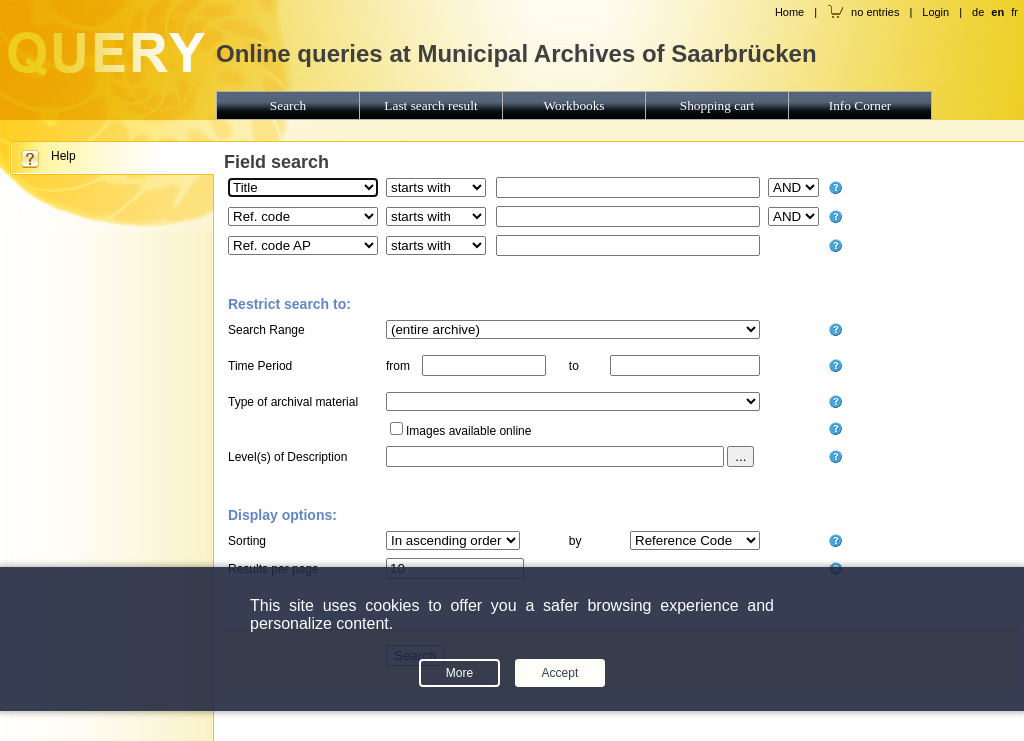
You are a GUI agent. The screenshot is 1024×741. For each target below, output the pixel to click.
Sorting (247, 541)
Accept (560, 673)
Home (789, 12)
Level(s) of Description (287, 457)
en (997, 12)
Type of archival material (293, 402)
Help (63, 156)
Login (935, 12)
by (575, 541)
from (398, 366)
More (459, 673)
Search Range (266, 330)
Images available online (468, 431)
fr (1014, 12)
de (978, 12)
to (574, 366)
